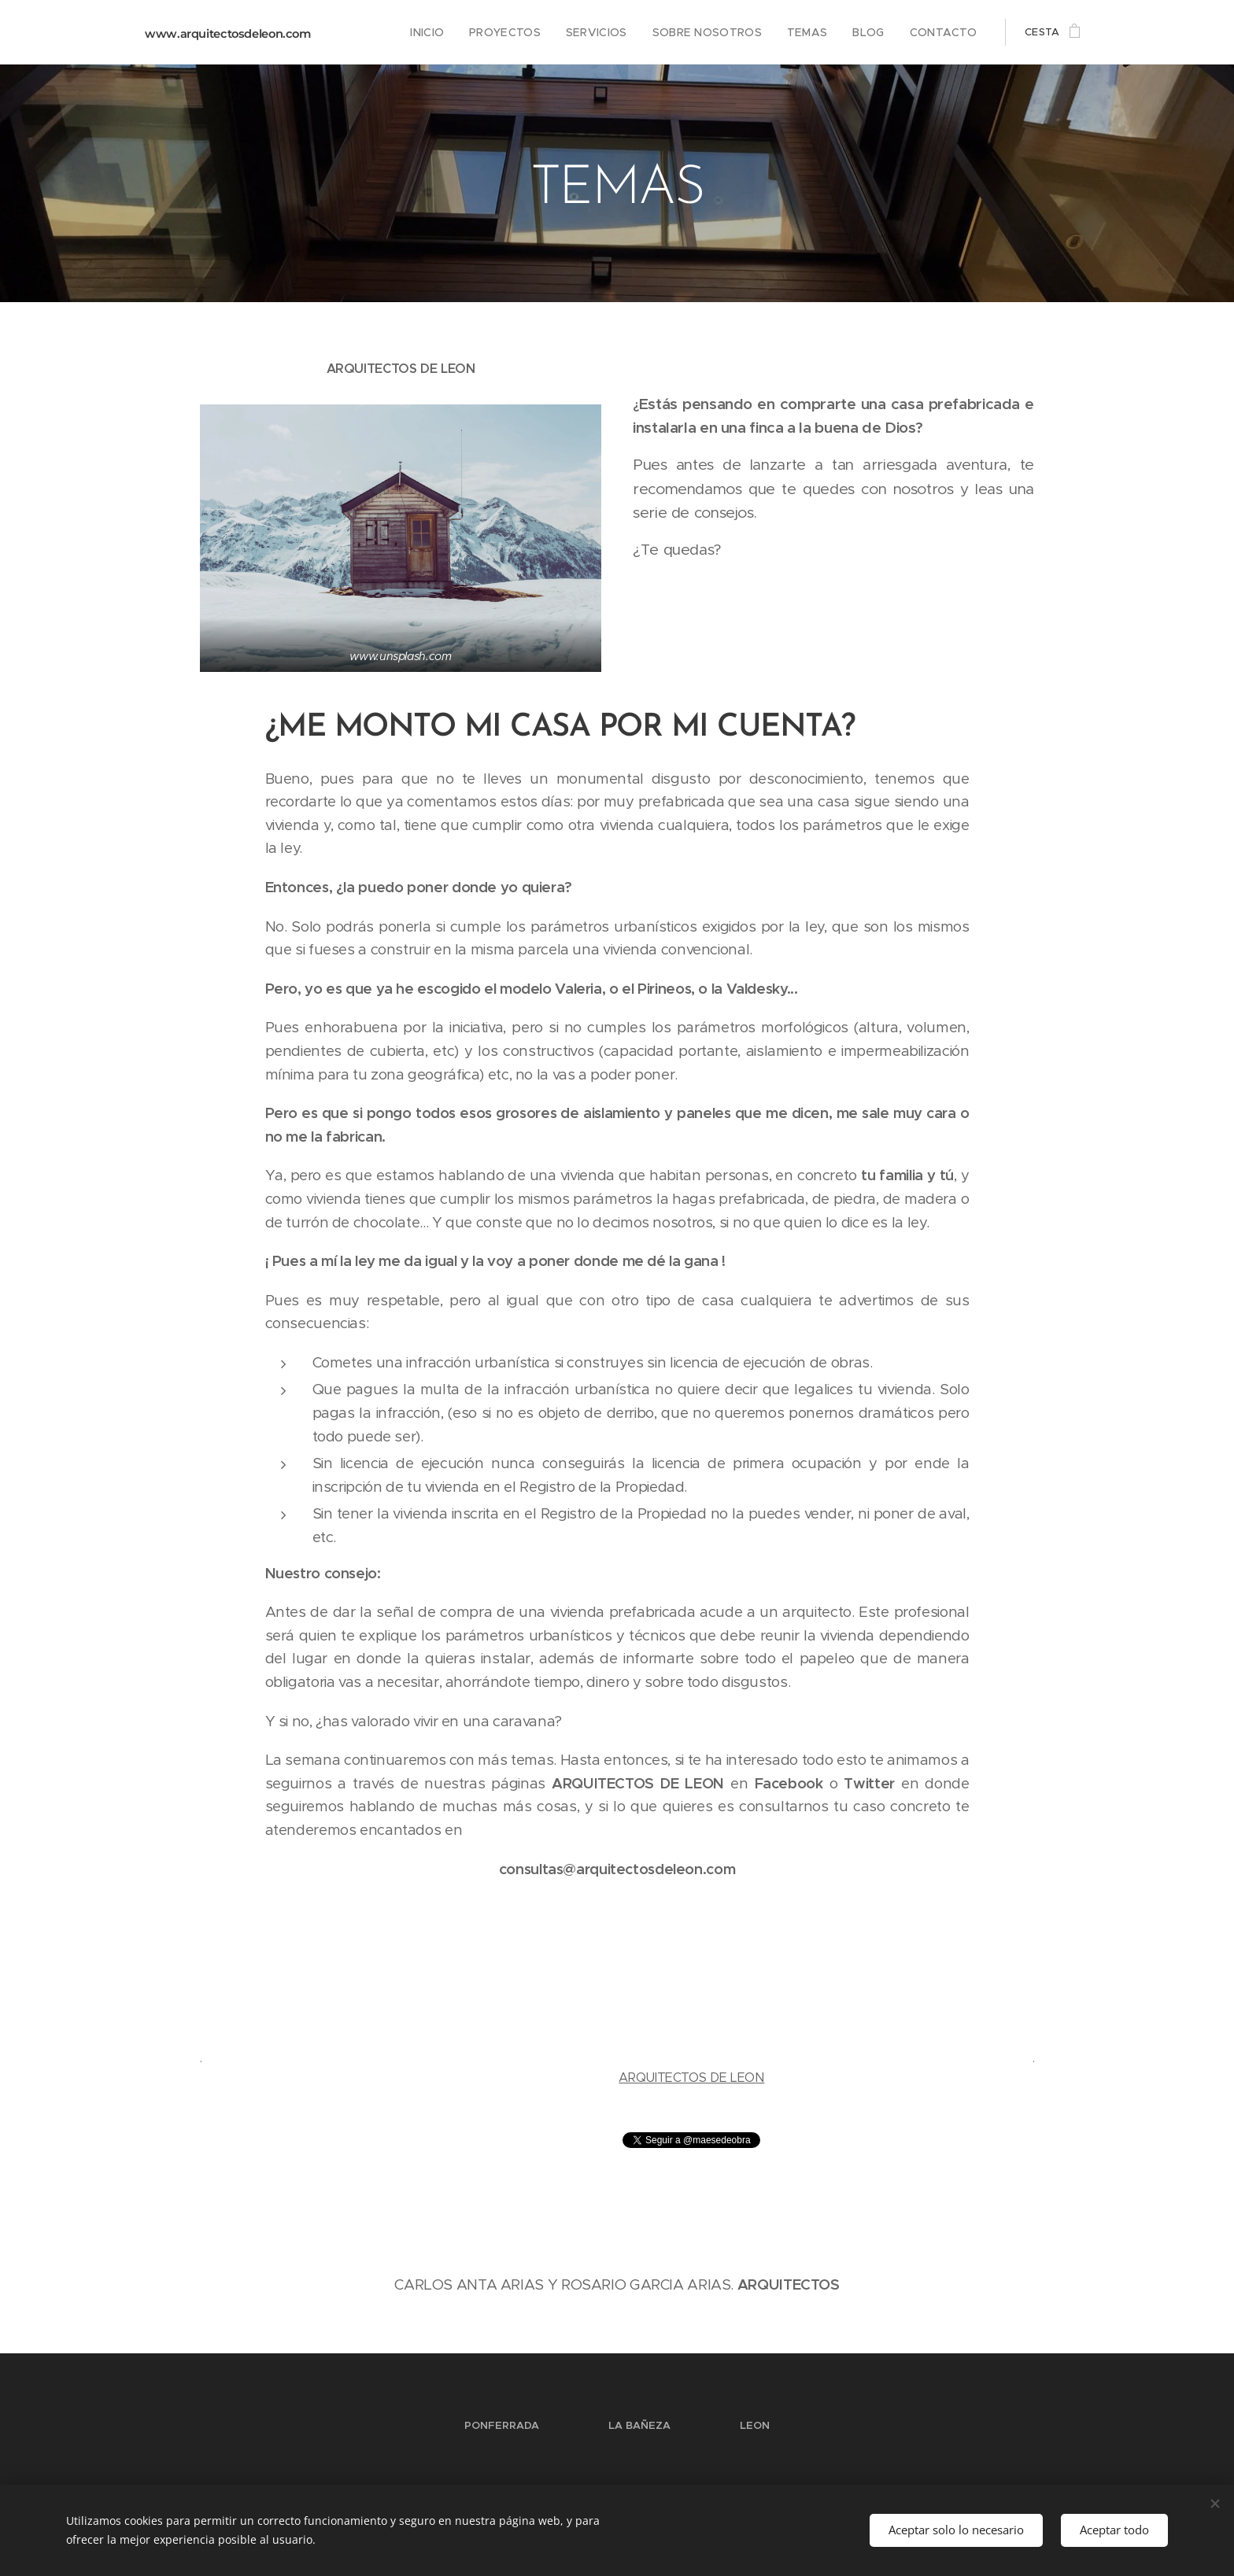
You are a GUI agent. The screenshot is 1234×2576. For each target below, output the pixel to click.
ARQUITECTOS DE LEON (691, 2077)
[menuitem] (460, 32)
